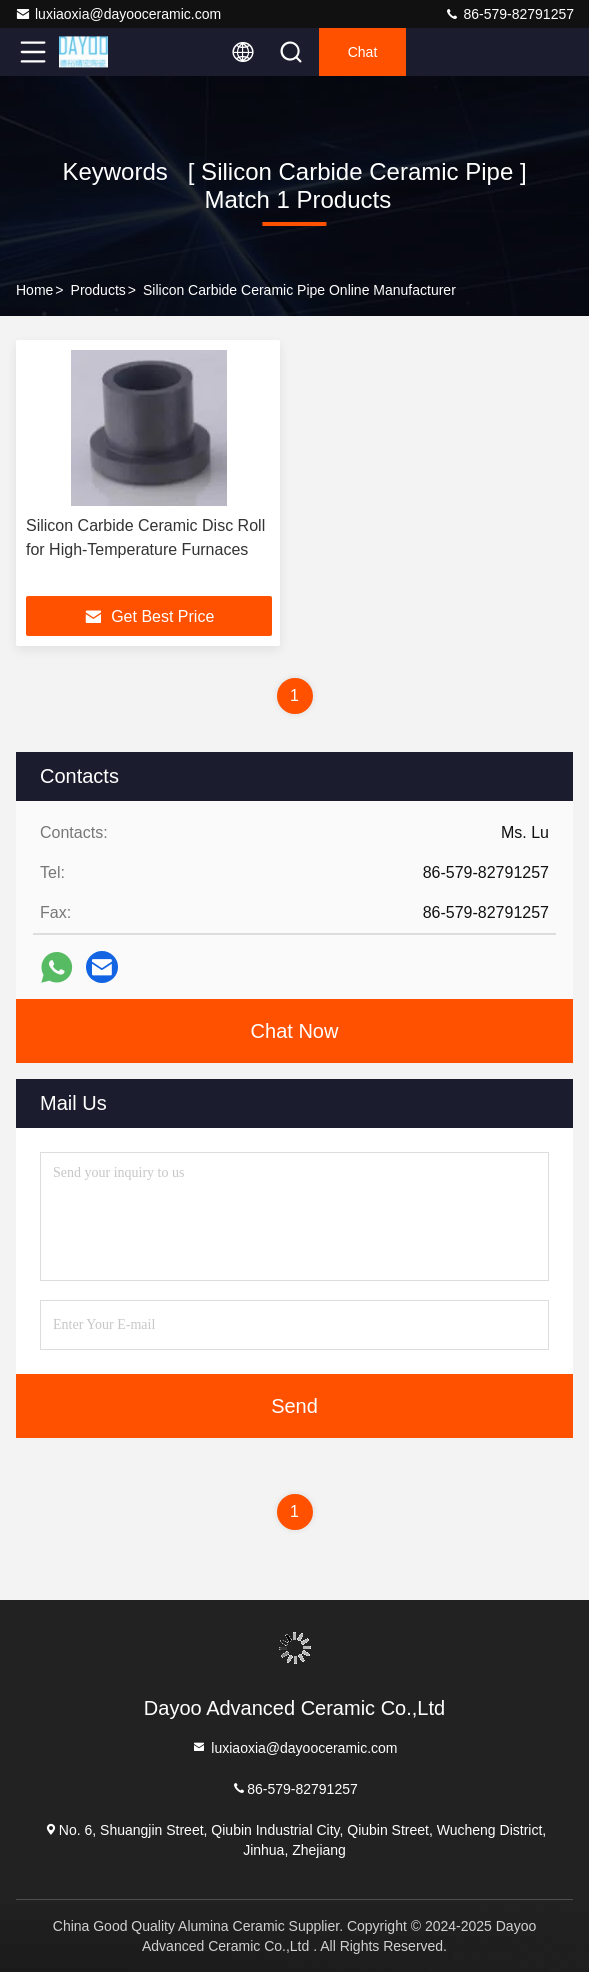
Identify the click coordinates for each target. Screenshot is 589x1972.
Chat (363, 52)
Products (98, 290)
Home (34, 290)
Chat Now (295, 1031)
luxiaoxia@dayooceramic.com (118, 14)
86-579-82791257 (509, 14)
